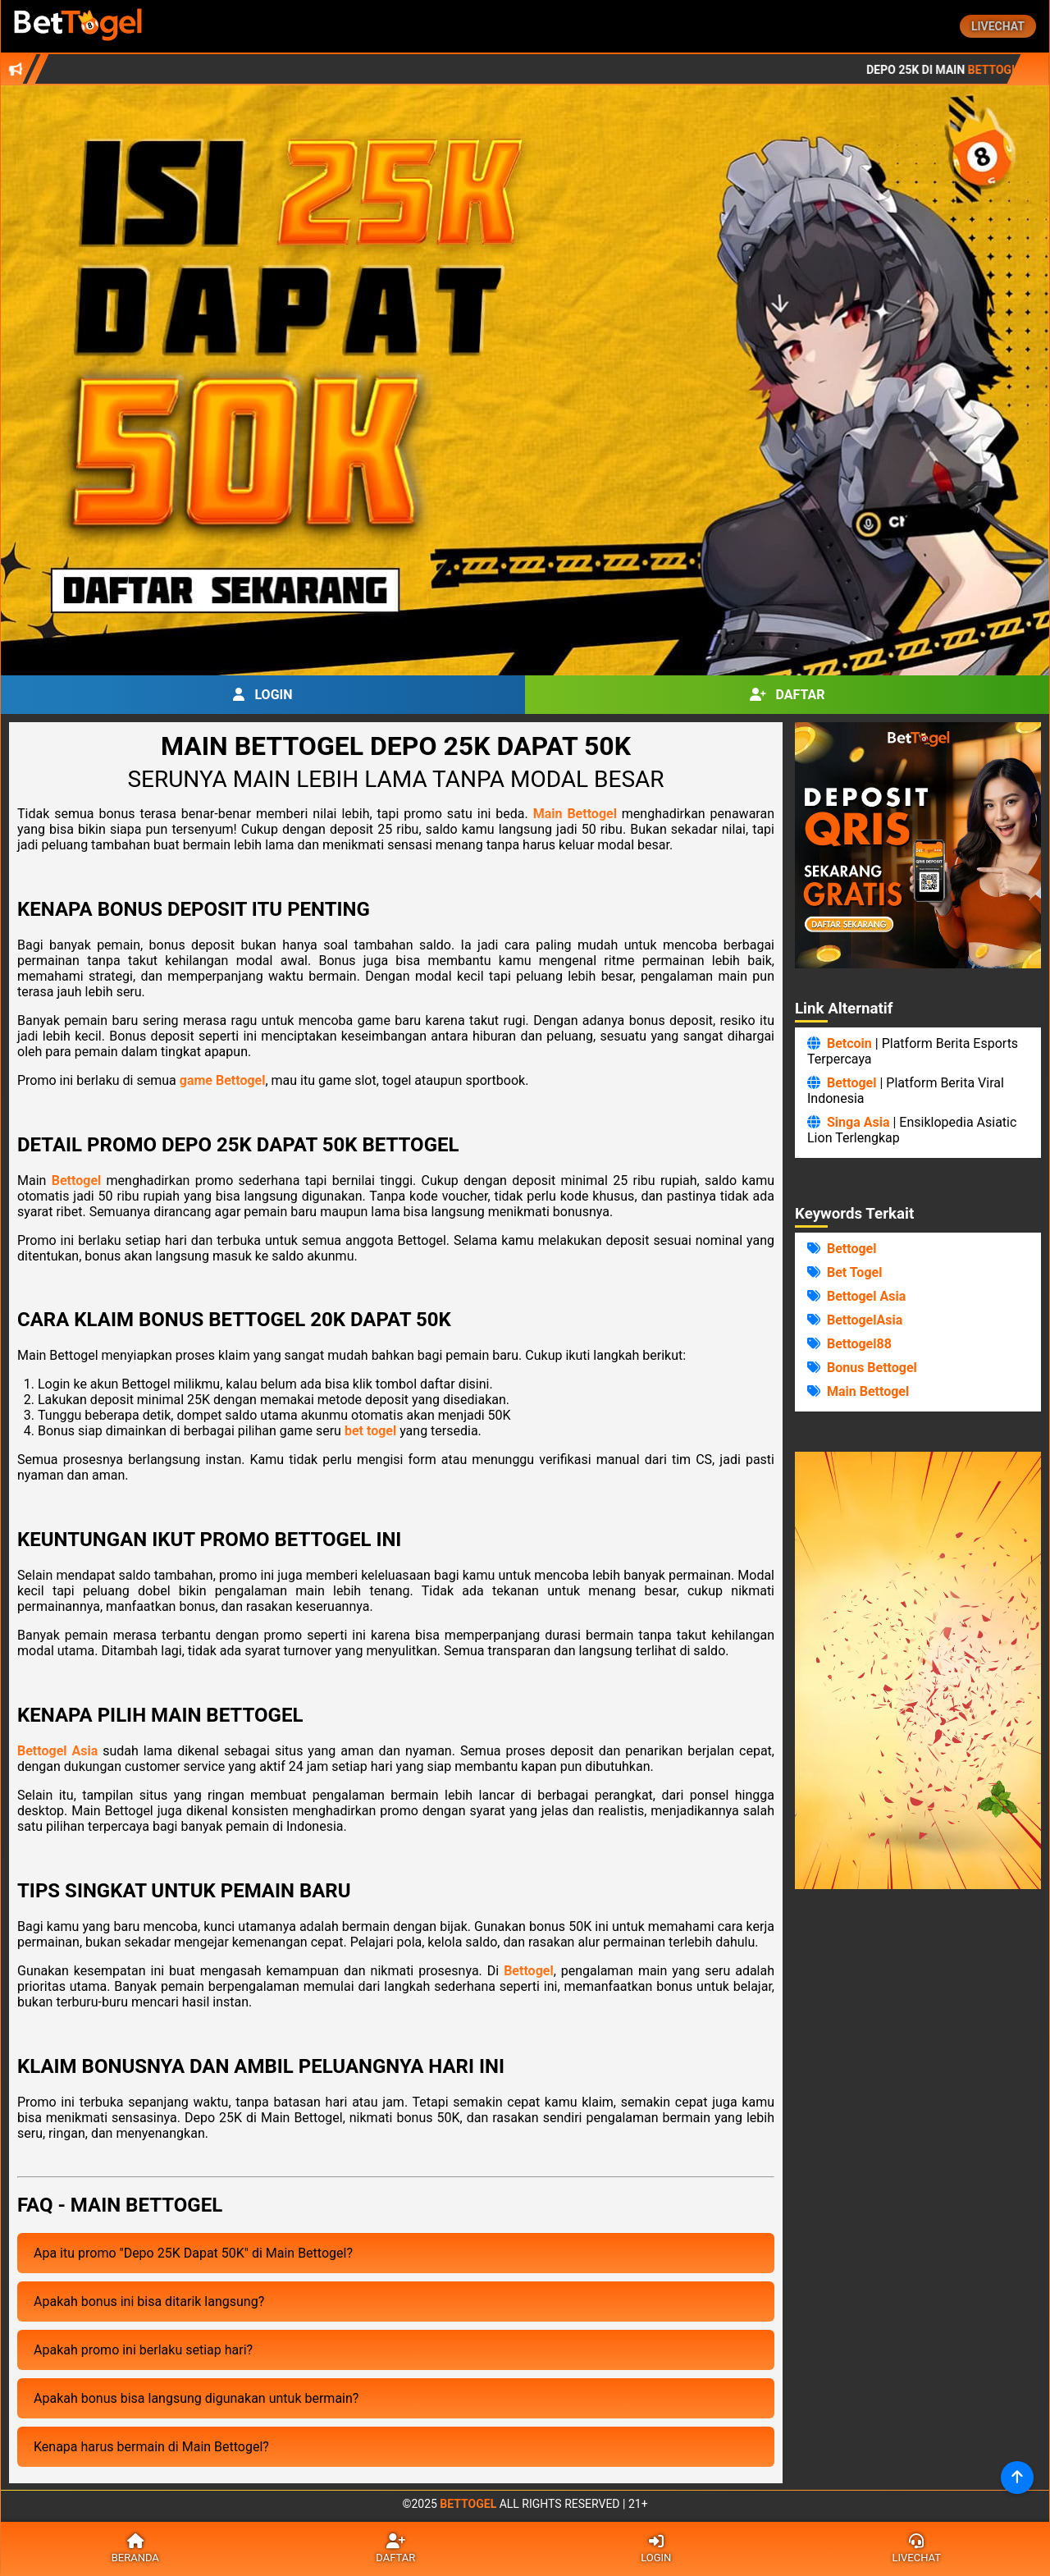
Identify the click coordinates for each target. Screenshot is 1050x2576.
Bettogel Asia (57, 1751)
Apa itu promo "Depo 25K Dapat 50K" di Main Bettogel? (193, 2253)
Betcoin (849, 1043)
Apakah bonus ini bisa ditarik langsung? (149, 2301)
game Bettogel (223, 1080)
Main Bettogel (575, 813)
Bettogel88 (859, 1344)
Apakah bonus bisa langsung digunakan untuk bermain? (196, 2398)
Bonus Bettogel (872, 1367)
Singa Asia (858, 1122)
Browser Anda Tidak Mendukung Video (918, 1670)
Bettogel (77, 1180)
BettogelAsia (864, 1320)
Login (262, 694)
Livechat (998, 26)
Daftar (787, 694)
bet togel (370, 1431)
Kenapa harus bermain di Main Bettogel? (151, 2447)
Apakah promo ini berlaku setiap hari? (143, 2350)
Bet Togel (854, 1272)
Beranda (135, 2549)
